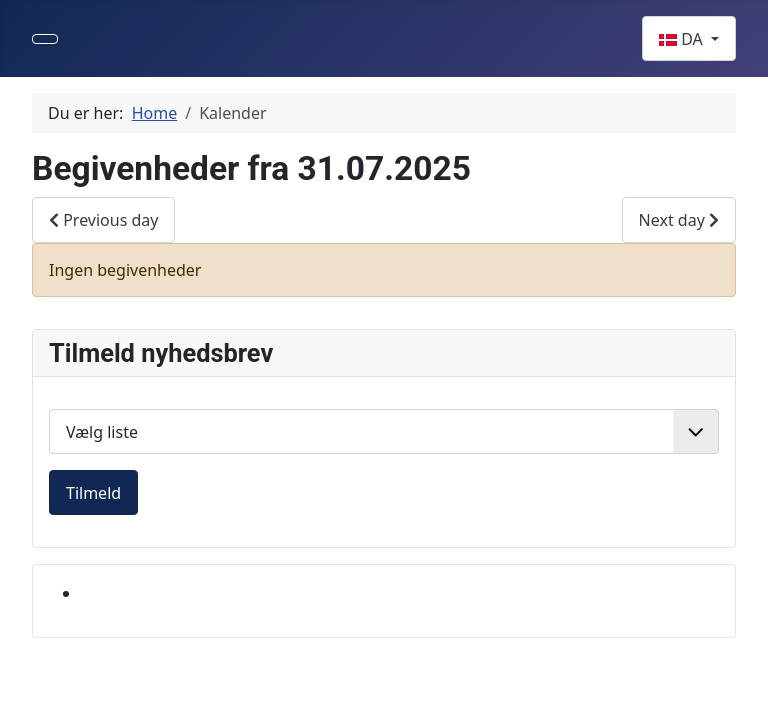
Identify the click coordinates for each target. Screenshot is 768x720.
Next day (679, 220)
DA (683, 39)
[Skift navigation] (45, 39)
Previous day (103, 220)
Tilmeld (93, 493)
